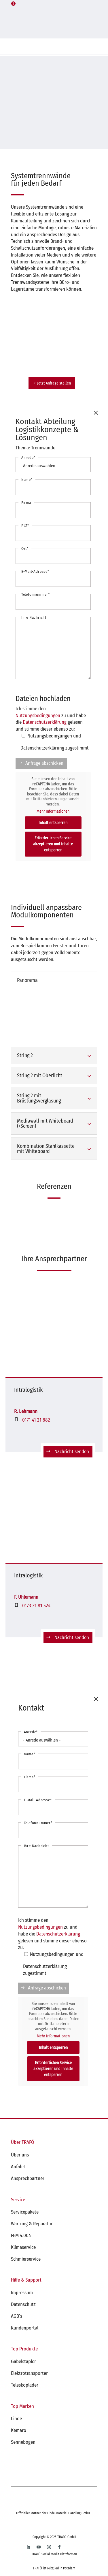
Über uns (20, 2155)
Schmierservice (26, 2259)
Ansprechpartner (27, 2178)
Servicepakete (25, 2212)
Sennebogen (23, 2442)
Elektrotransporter (29, 2373)
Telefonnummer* (35, 594)
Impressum (22, 2293)
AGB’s (16, 2316)
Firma (26, 502)
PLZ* (25, 525)
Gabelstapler (23, 2361)
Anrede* (28, 457)
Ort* (25, 548)
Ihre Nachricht (33, 617)
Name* (27, 479)
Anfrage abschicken (44, 763)
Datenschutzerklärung (45, 722)
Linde (16, 2419)
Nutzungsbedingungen (38, 716)
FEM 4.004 (21, 2236)
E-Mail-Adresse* (35, 571)
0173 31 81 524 (36, 1606)
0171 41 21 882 (36, 1420)
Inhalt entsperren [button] (53, 822)
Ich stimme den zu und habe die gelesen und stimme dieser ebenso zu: (51, 719)
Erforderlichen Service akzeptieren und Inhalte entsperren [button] (53, 843)
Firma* (29, 1777)
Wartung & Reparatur (32, 2224)
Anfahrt (18, 2167)
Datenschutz (23, 2304)
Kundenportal (24, 2328)
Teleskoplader (24, 2385)
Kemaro (18, 2430)
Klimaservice (23, 2247)
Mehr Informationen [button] (53, 811)
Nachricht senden (71, 1452)
